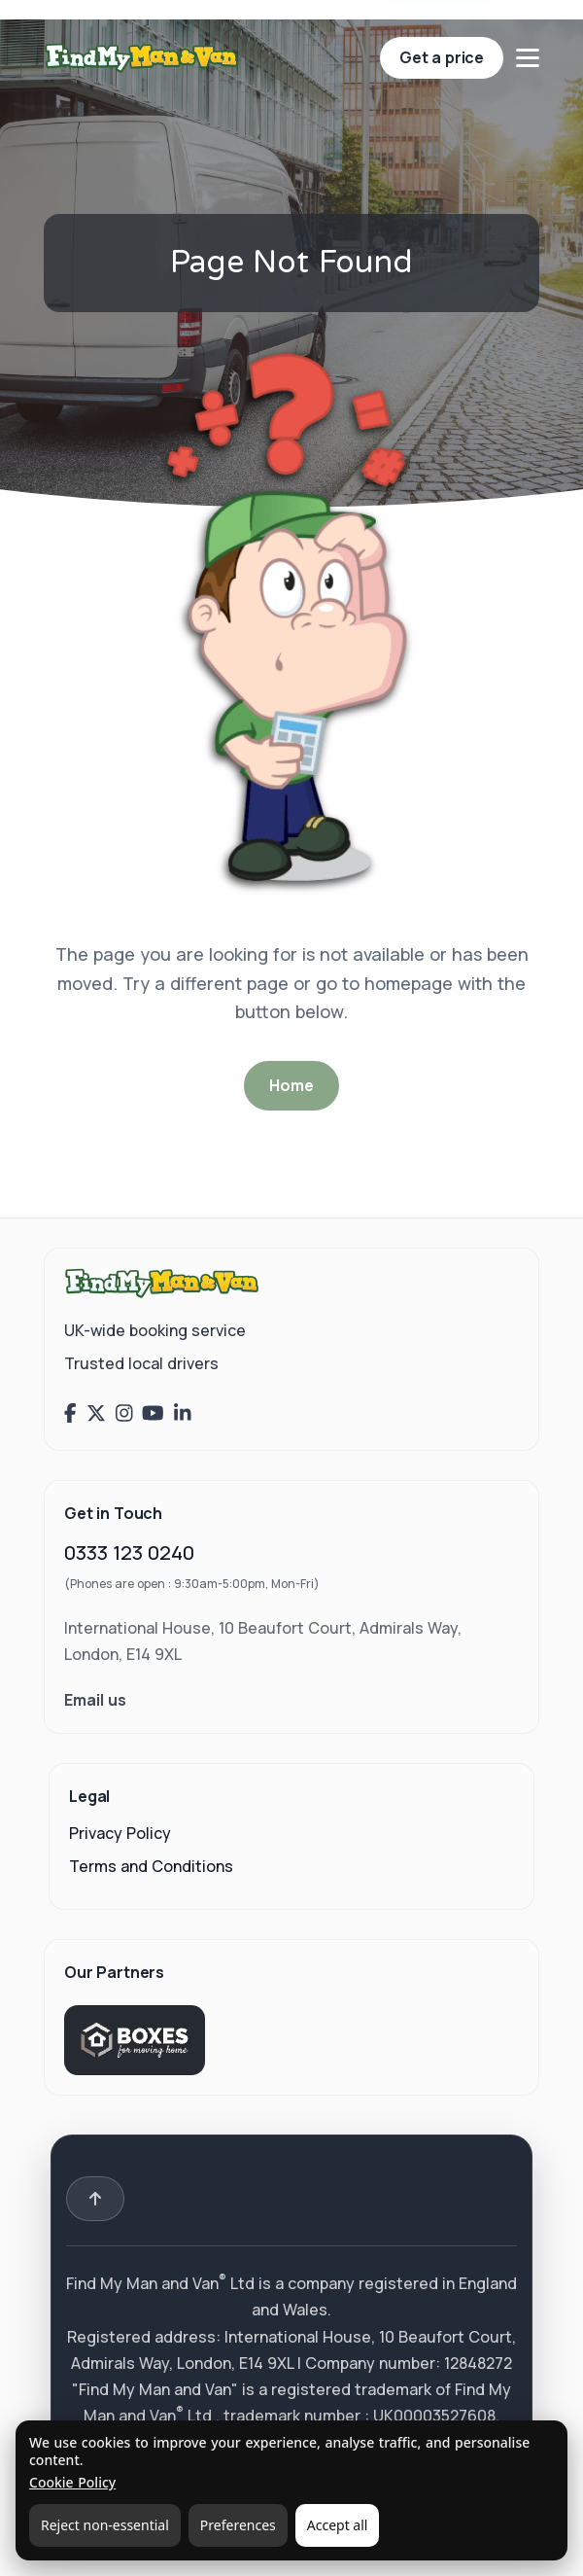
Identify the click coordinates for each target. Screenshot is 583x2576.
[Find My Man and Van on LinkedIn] (182, 1413)
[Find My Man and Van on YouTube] (153, 1413)
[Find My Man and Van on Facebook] (70, 1413)
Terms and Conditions (151, 1866)
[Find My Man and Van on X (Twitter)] (96, 1413)
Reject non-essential (105, 2525)
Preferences (238, 2525)
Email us (95, 1700)
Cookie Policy (72, 2482)
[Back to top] (95, 2198)
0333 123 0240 (129, 1552)
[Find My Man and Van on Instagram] (124, 1413)
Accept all (337, 2525)
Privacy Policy (120, 1833)
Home (291, 1085)
